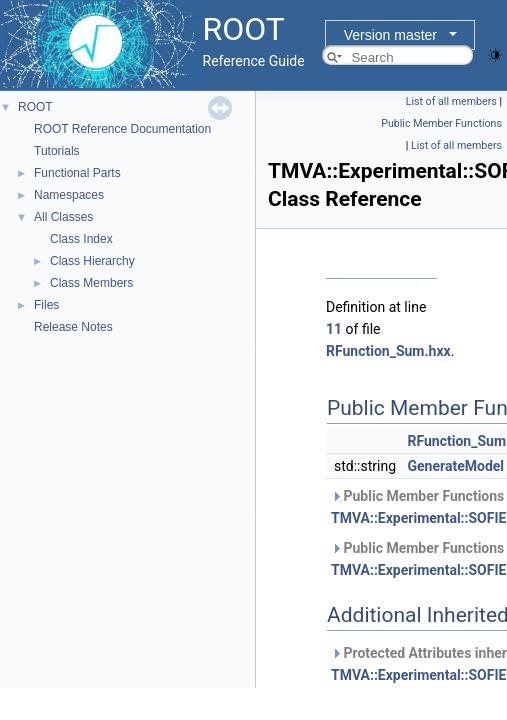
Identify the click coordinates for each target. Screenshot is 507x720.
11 (334, 329)
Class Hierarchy (92, 261)
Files (46, 305)
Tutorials (57, 151)
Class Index (81, 239)
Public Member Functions (441, 123)
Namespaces (69, 195)
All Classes (63, 217)
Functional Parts (77, 173)
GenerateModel (456, 466)
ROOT (35, 107)
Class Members (91, 283)
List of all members (451, 101)
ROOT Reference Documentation (122, 129)
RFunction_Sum (457, 441)
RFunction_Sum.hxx (388, 351)
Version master (390, 35)
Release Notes (73, 327)
